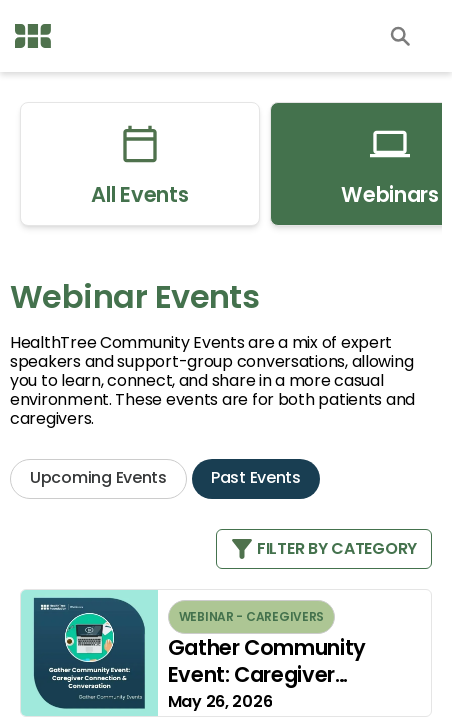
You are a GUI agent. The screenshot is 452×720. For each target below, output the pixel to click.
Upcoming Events (98, 477)
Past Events (256, 477)
